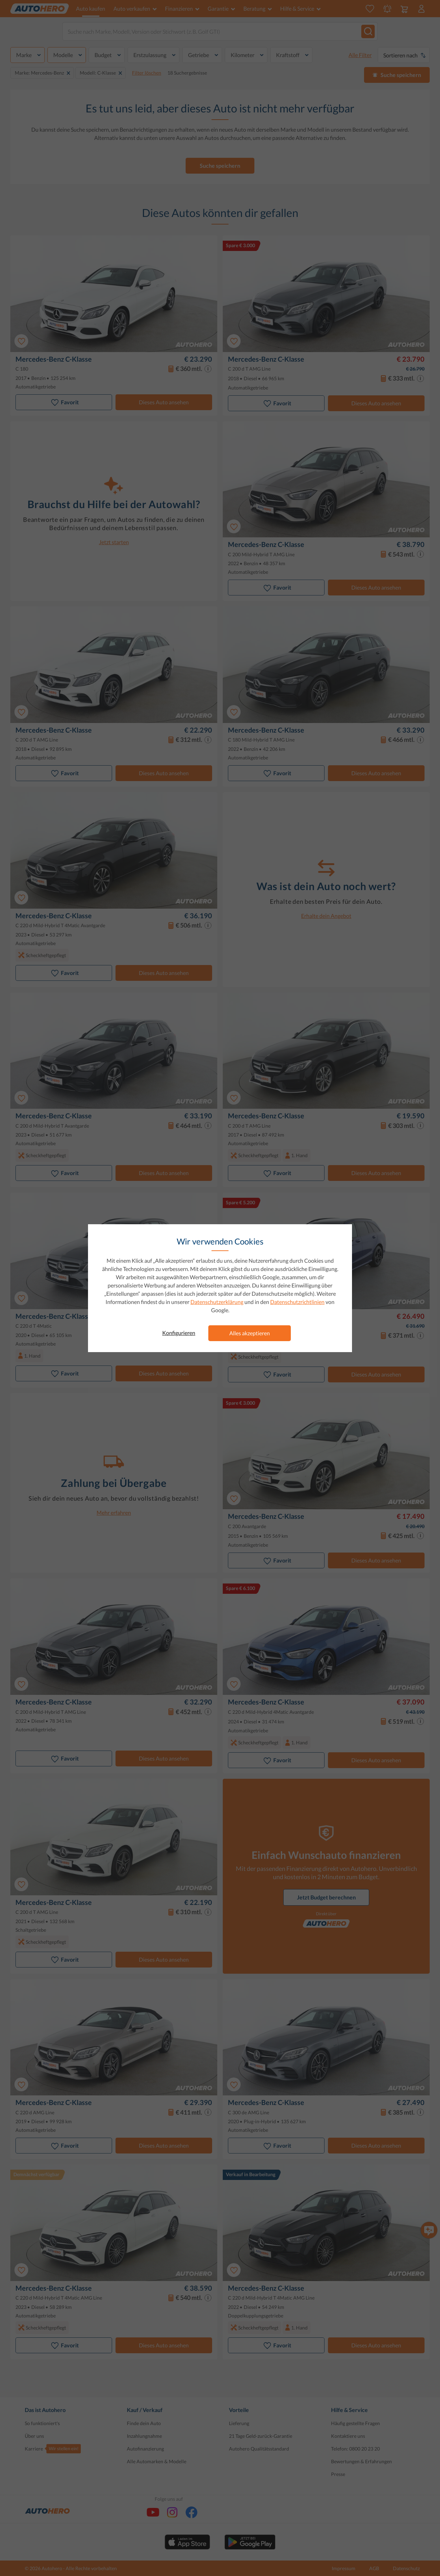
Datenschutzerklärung (216, 1301)
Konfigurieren (178, 1332)
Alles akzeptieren (249, 1333)
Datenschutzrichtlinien (297, 1301)
